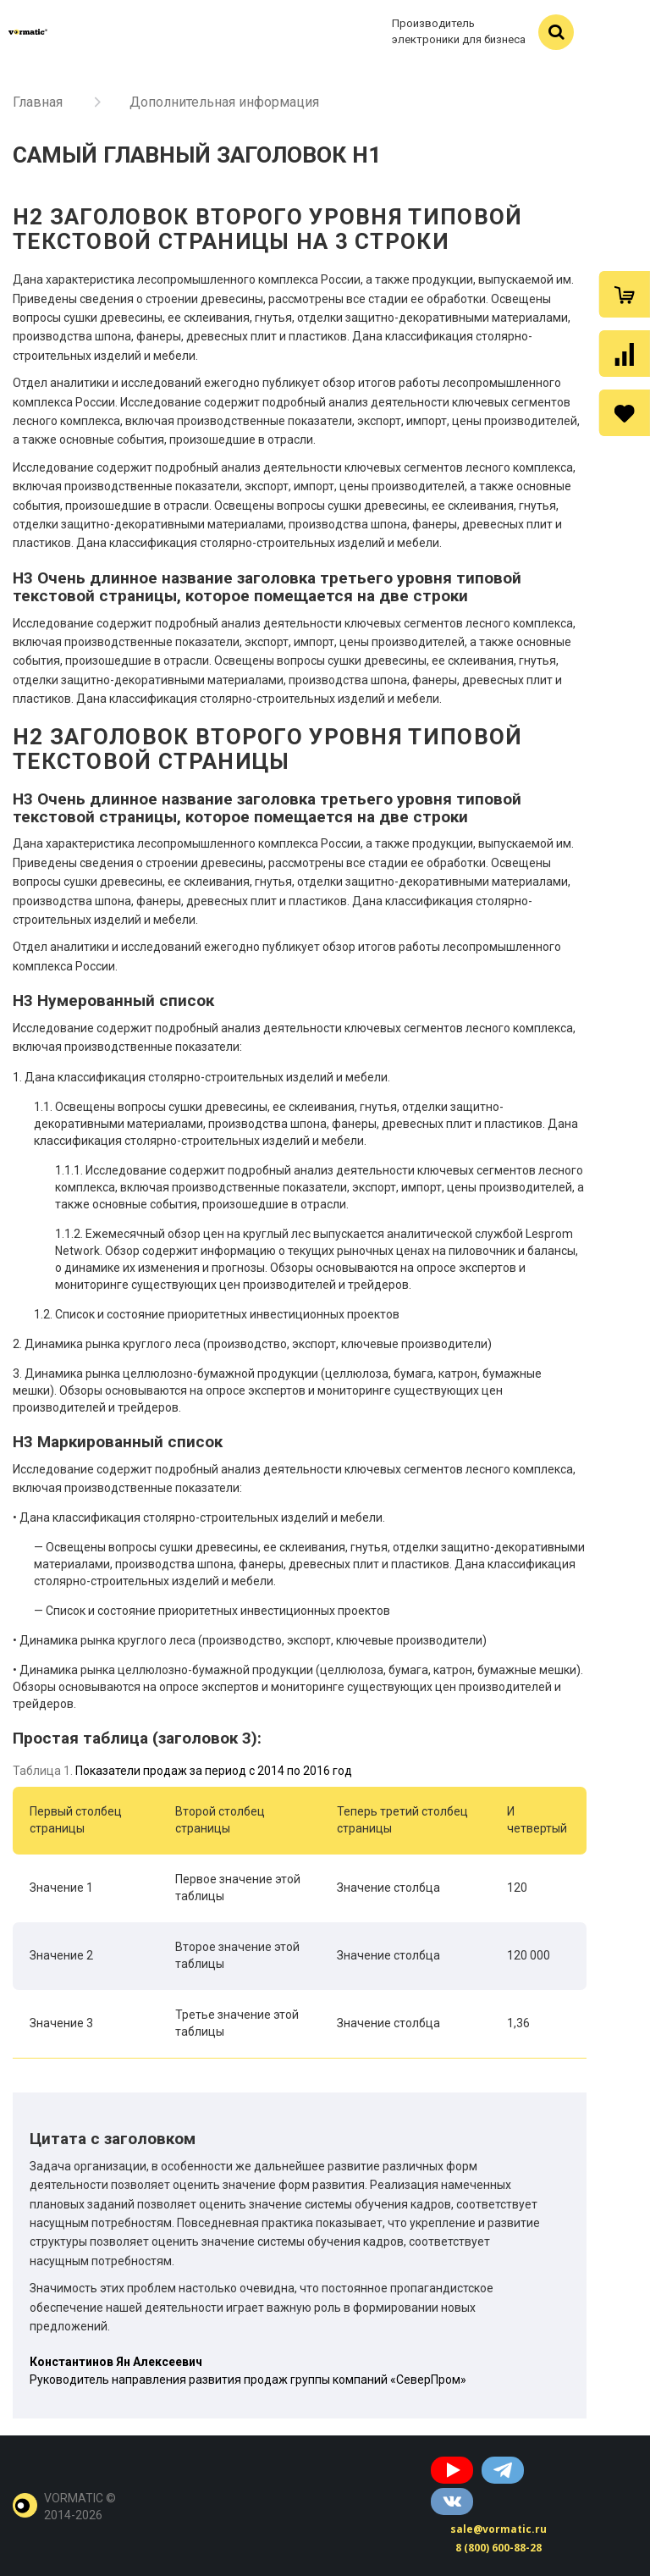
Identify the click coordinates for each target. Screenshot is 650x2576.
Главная (38, 102)
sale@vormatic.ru (498, 2529)
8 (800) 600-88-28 (498, 2547)
